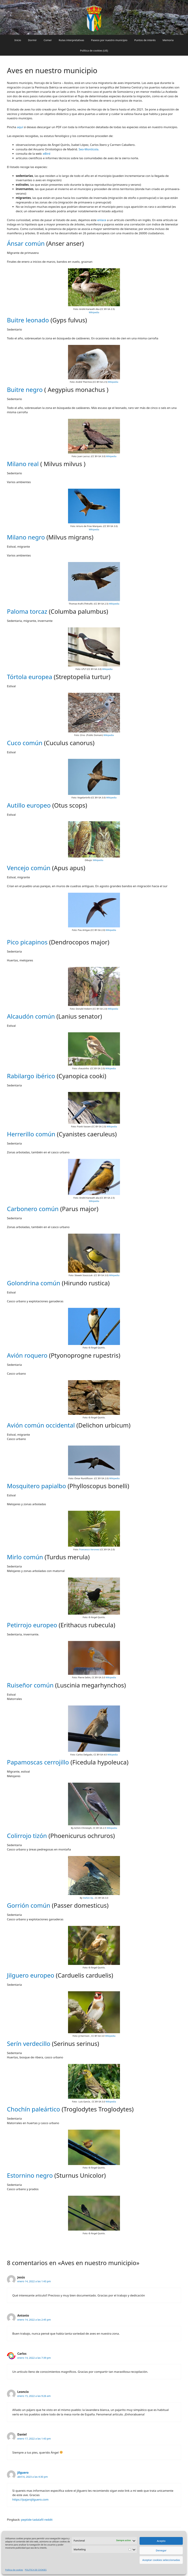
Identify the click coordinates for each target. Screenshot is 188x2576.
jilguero (23, 2473)
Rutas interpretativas (71, 40)
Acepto (161, 2541)
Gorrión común (28, 1905)
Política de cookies (14, 2569)
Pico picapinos (27, 942)
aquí (20, 127)
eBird (46, 154)
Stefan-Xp (88, 1897)
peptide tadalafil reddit (37, 2520)
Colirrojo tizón (27, 1836)
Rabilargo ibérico (31, 1076)
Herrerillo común (31, 1134)
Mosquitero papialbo (36, 1486)
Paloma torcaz (27, 611)
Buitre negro (25, 389)
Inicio (17, 40)
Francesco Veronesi (89, 1549)
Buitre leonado (28, 320)
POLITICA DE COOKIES (36, 2569)
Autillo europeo (29, 805)
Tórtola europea (29, 677)
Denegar (161, 2550)
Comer (48, 40)
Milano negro (26, 537)
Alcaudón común (31, 1016)
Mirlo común (25, 1557)
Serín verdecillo (28, 2043)
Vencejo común (28, 868)
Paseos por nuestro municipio (109, 40)
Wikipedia (94, 312)
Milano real (23, 464)
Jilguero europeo (30, 1975)
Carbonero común (33, 1209)
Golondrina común (33, 1283)
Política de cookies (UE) (94, 50)
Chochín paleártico (33, 2109)
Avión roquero (27, 1355)
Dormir (32, 40)
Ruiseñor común (30, 1685)
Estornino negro (30, 2175)
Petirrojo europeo (32, 1625)
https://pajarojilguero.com (30, 2499)
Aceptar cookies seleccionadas (161, 2560)
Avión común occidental (41, 1425)
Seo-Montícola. (89, 149)
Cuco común (24, 743)
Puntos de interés (145, 40)
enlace (102, 220)
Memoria (168, 40)
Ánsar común (26, 243)
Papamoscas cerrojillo (38, 1762)
